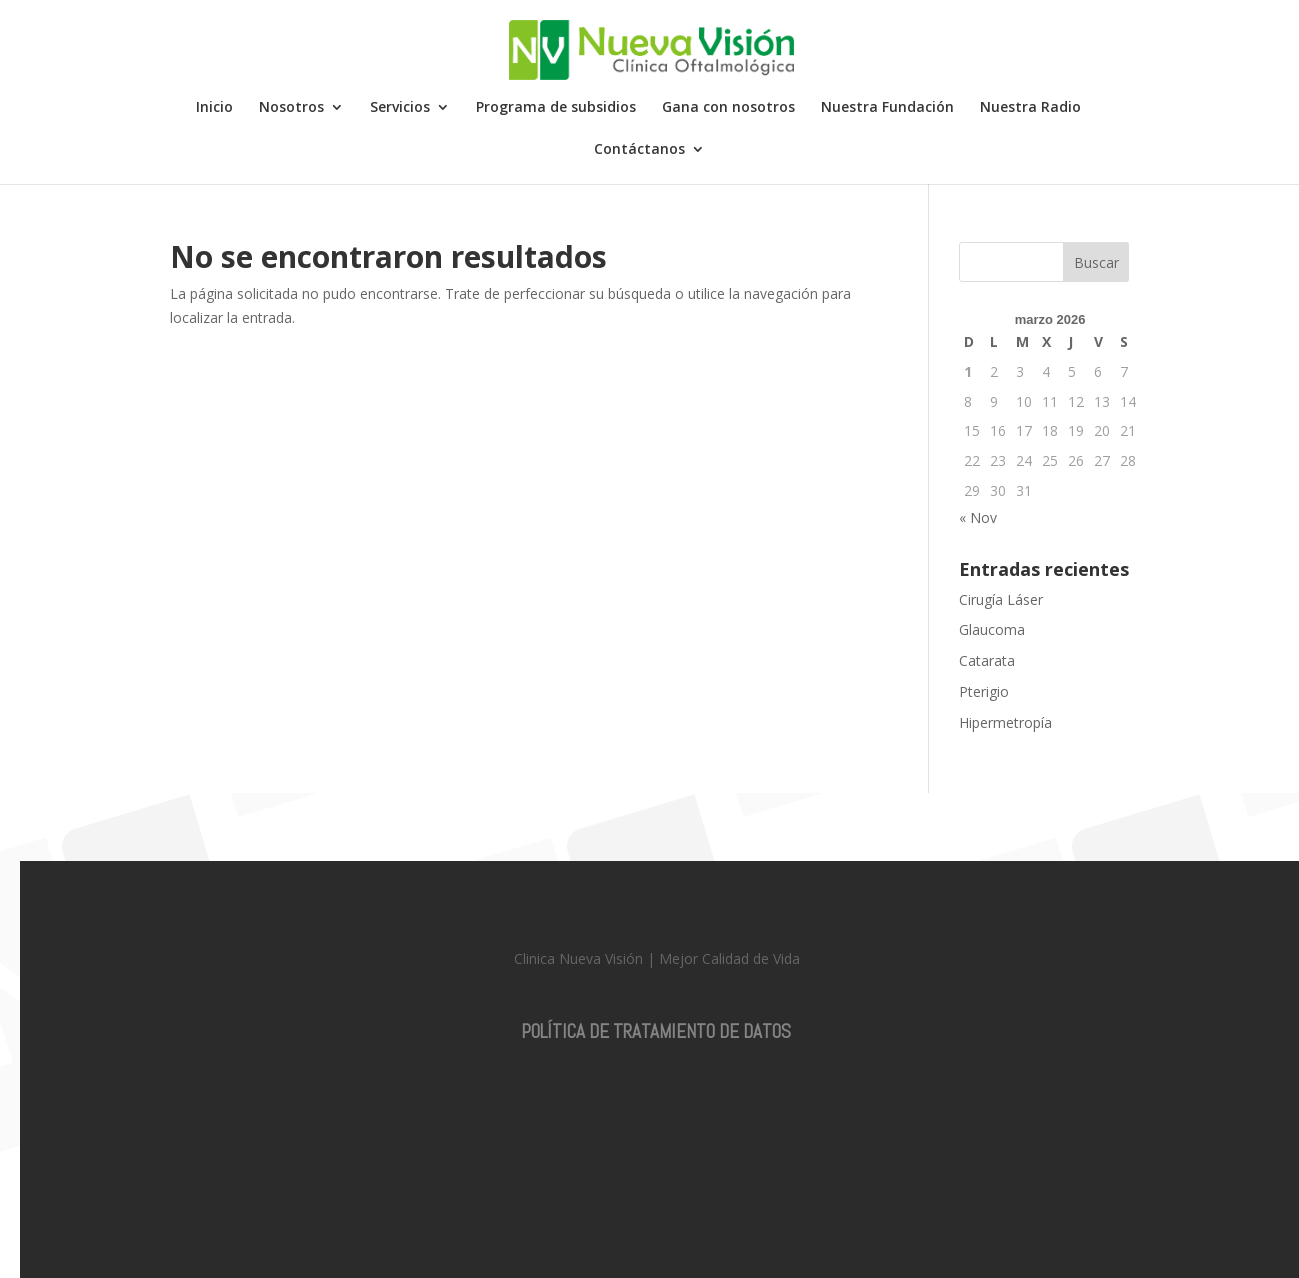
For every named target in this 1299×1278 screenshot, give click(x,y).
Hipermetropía (1005, 722)
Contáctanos (639, 150)
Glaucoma (992, 629)
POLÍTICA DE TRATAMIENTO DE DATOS (656, 1031)
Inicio (214, 108)
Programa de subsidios (556, 108)
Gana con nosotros (728, 108)
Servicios (400, 108)
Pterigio (984, 691)
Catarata (987, 660)
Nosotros (291, 108)
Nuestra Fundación (887, 108)
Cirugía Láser (1001, 599)
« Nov (978, 517)
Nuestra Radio (1030, 108)
